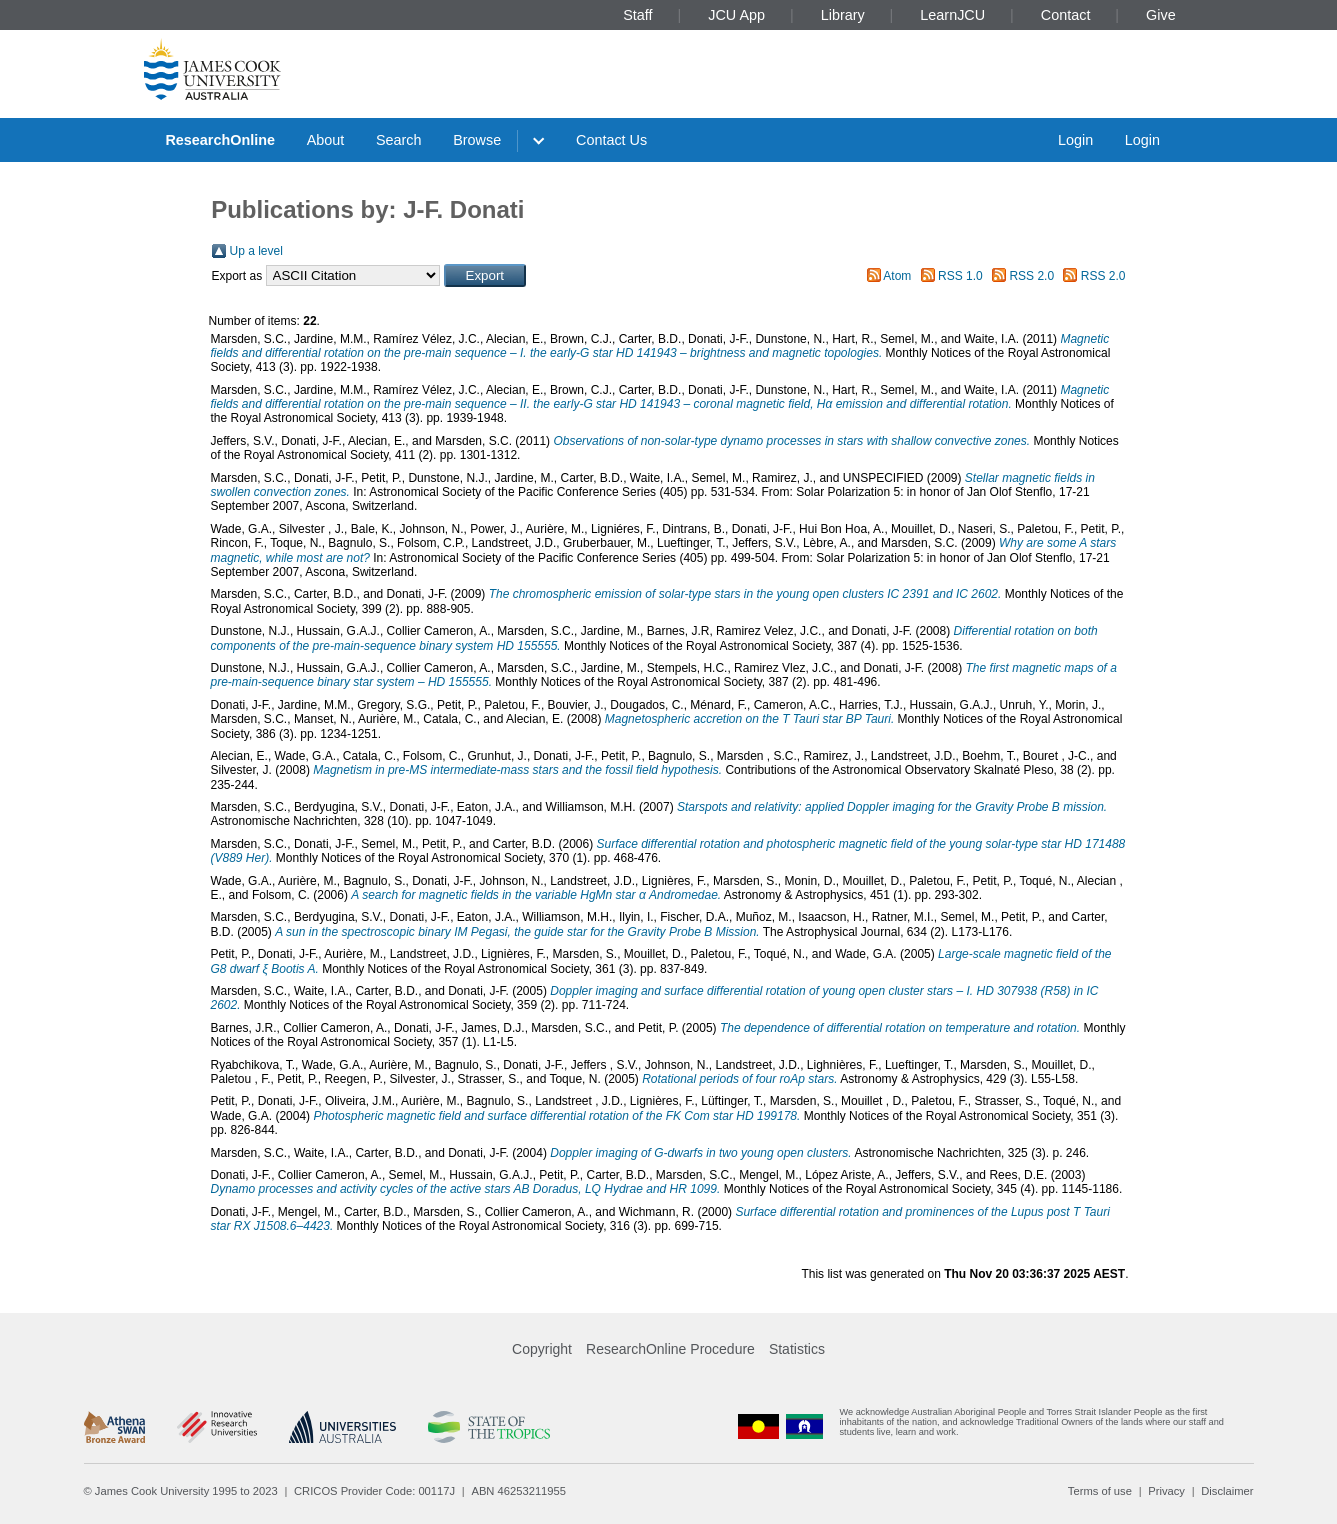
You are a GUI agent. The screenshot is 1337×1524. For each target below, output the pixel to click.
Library (843, 15)
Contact (1066, 15)
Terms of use (1100, 1491)
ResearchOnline (220, 140)
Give (1161, 15)
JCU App (736, 15)
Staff (637, 15)
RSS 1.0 (960, 276)
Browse (477, 140)
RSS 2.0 (1031, 276)
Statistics (797, 1349)
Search (399, 140)
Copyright (542, 1349)
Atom (897, 276)
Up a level (256, 251)
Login (1075, 140)
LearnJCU (952, 15)
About (326, 140)
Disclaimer (1227, 1491)
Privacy (1166, 1491)
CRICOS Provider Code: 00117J (374, 1491)
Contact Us (611, 140)
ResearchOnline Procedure (670, 1349)
